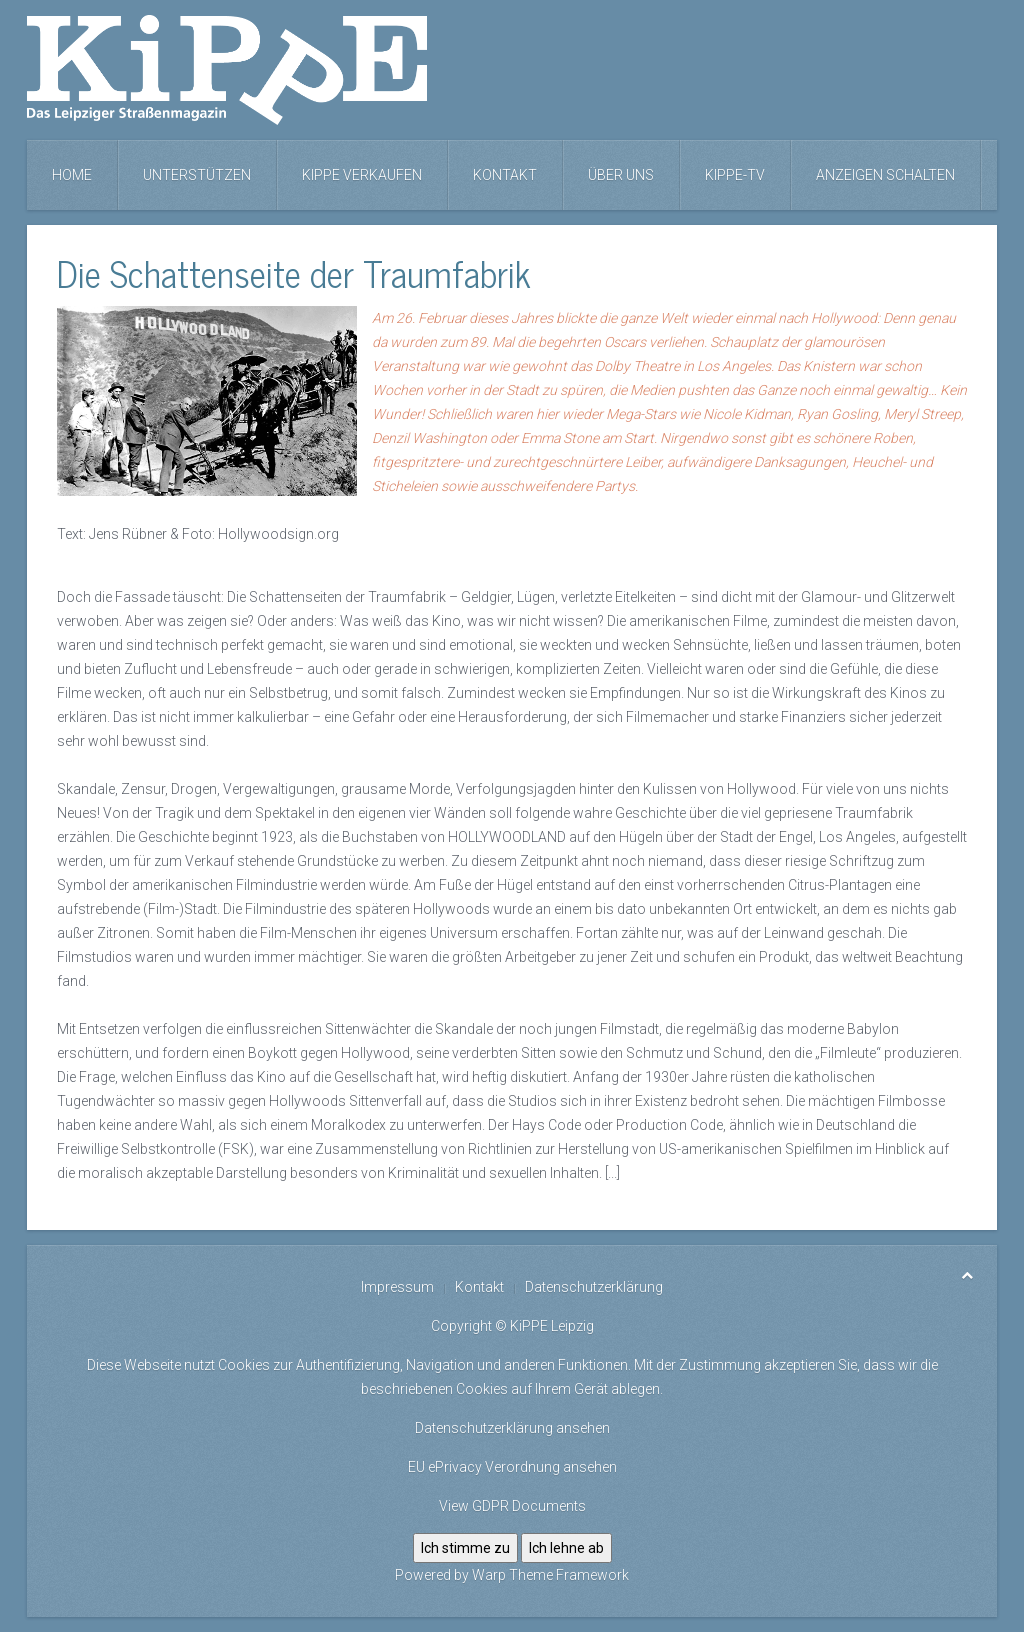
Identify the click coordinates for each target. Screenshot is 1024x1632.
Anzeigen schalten (885, 175)
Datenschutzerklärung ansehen (512, 1428)
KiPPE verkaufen (362, 175)
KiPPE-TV (735, 175)
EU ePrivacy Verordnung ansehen (512, 1467)
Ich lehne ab (566, 1548)
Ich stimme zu (465, 1548)
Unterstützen (197, 175)
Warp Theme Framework (550, 1575)
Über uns (621, 175)
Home (72, 175)
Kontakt (505, 175)
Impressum (397, 1287)
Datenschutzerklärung (594, 1287)
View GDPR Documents (512, 1506)
